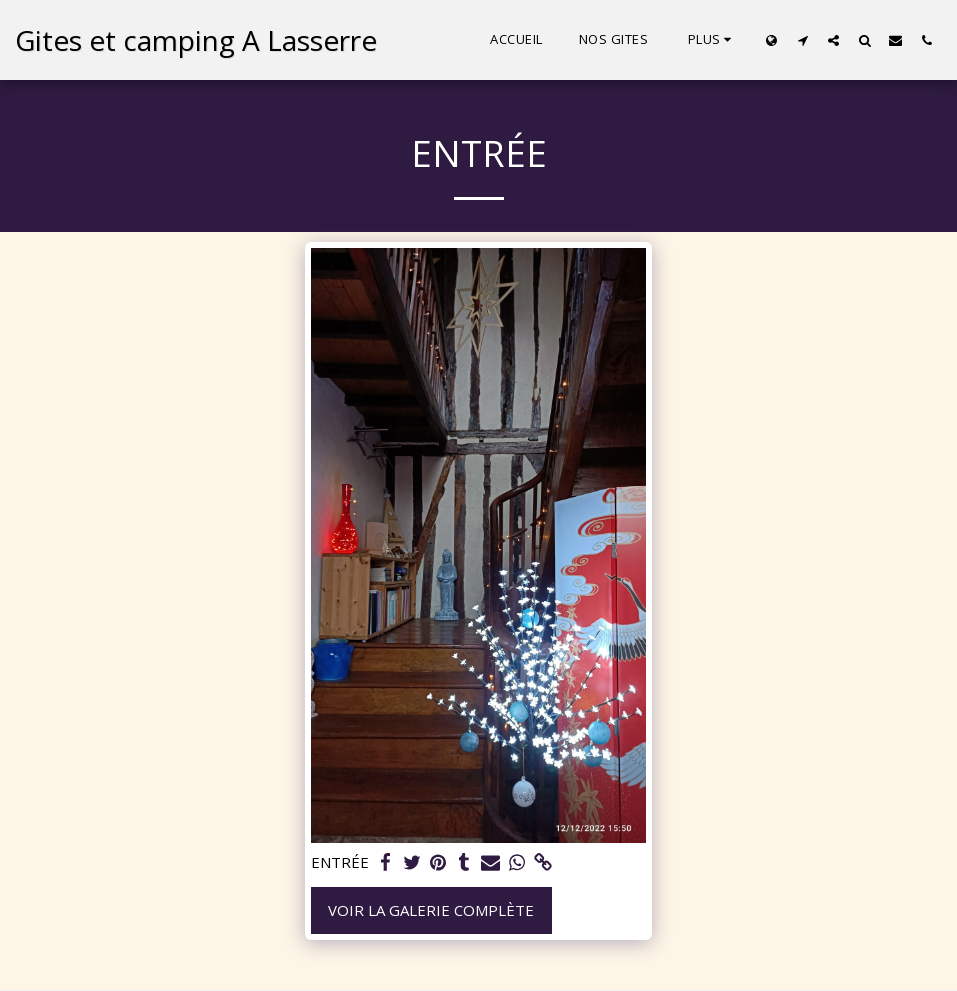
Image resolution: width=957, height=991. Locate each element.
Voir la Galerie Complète (431, 910)
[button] (802, 40)
